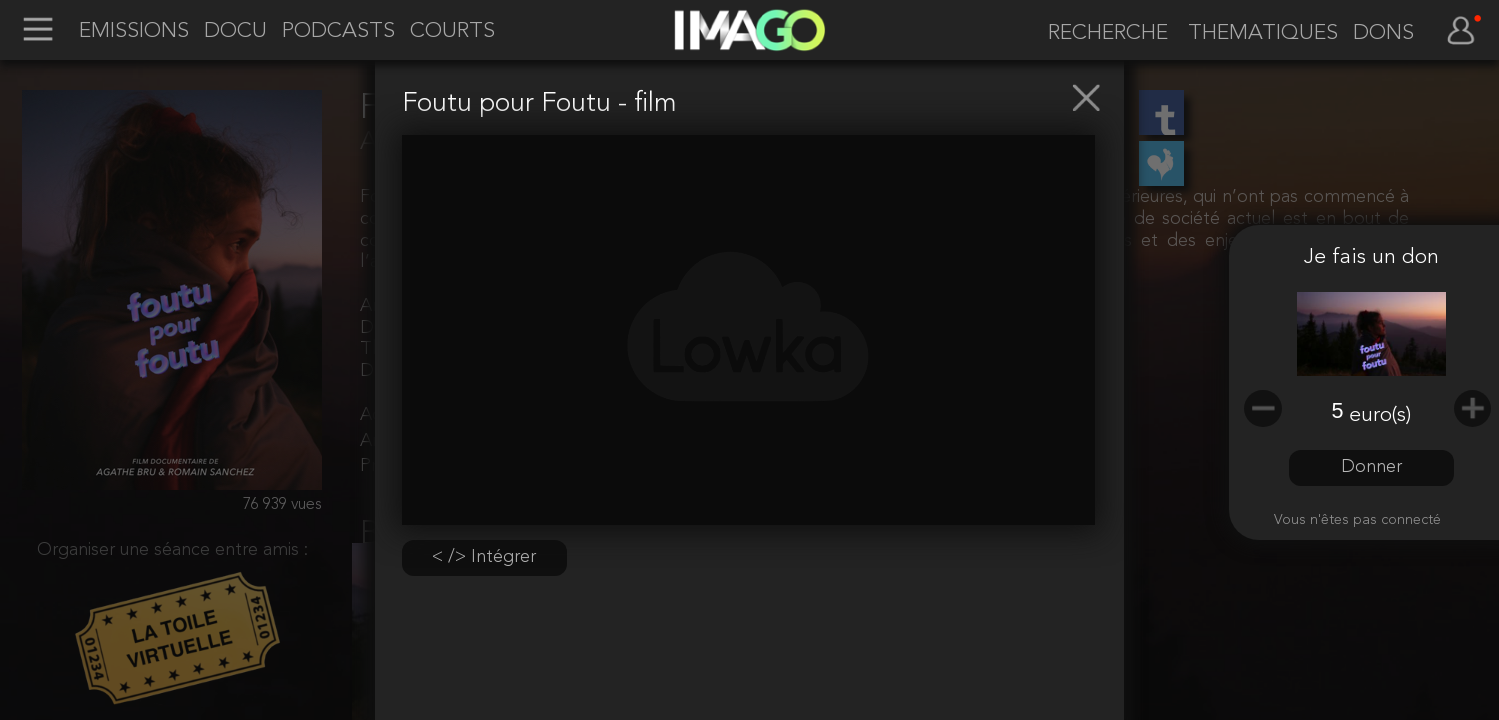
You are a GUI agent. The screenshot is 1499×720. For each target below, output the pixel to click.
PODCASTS (338, 31)
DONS (1383, 33)
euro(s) (1380, 415)
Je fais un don (1371, 257)
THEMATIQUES (1263, 33)
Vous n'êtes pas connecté (1357, 520)
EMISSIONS (134, 31)
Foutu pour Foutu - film (539, 104)
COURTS (452, 31)
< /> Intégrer (484, 557)
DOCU (235, 31)
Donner (1371, 467)
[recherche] (1099, 33)
